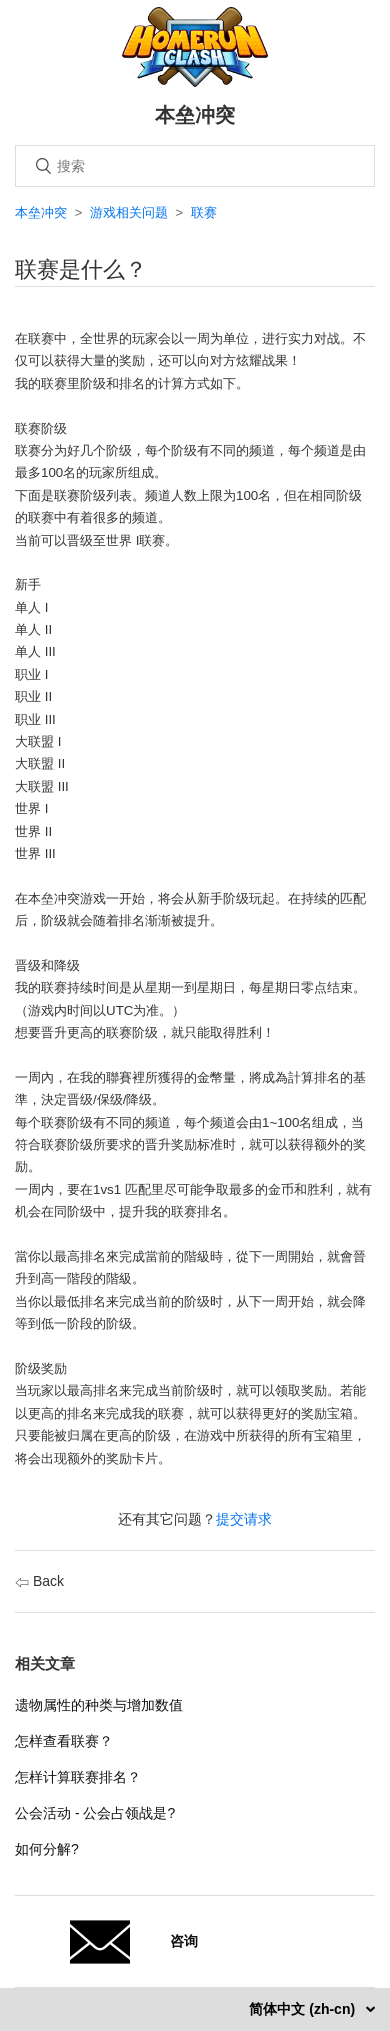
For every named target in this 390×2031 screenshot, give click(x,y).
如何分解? (47, 1849)
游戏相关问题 (129, 212)
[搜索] (195, 166)
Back (39, 1581)
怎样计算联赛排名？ (78, 1777)
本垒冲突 (41, 212)
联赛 (204, 212)
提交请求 (244, 1519)
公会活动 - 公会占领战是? (95, 1813)
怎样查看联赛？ (64, 1741)
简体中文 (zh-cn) (304, 2009)
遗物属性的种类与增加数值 (99, 1705)
